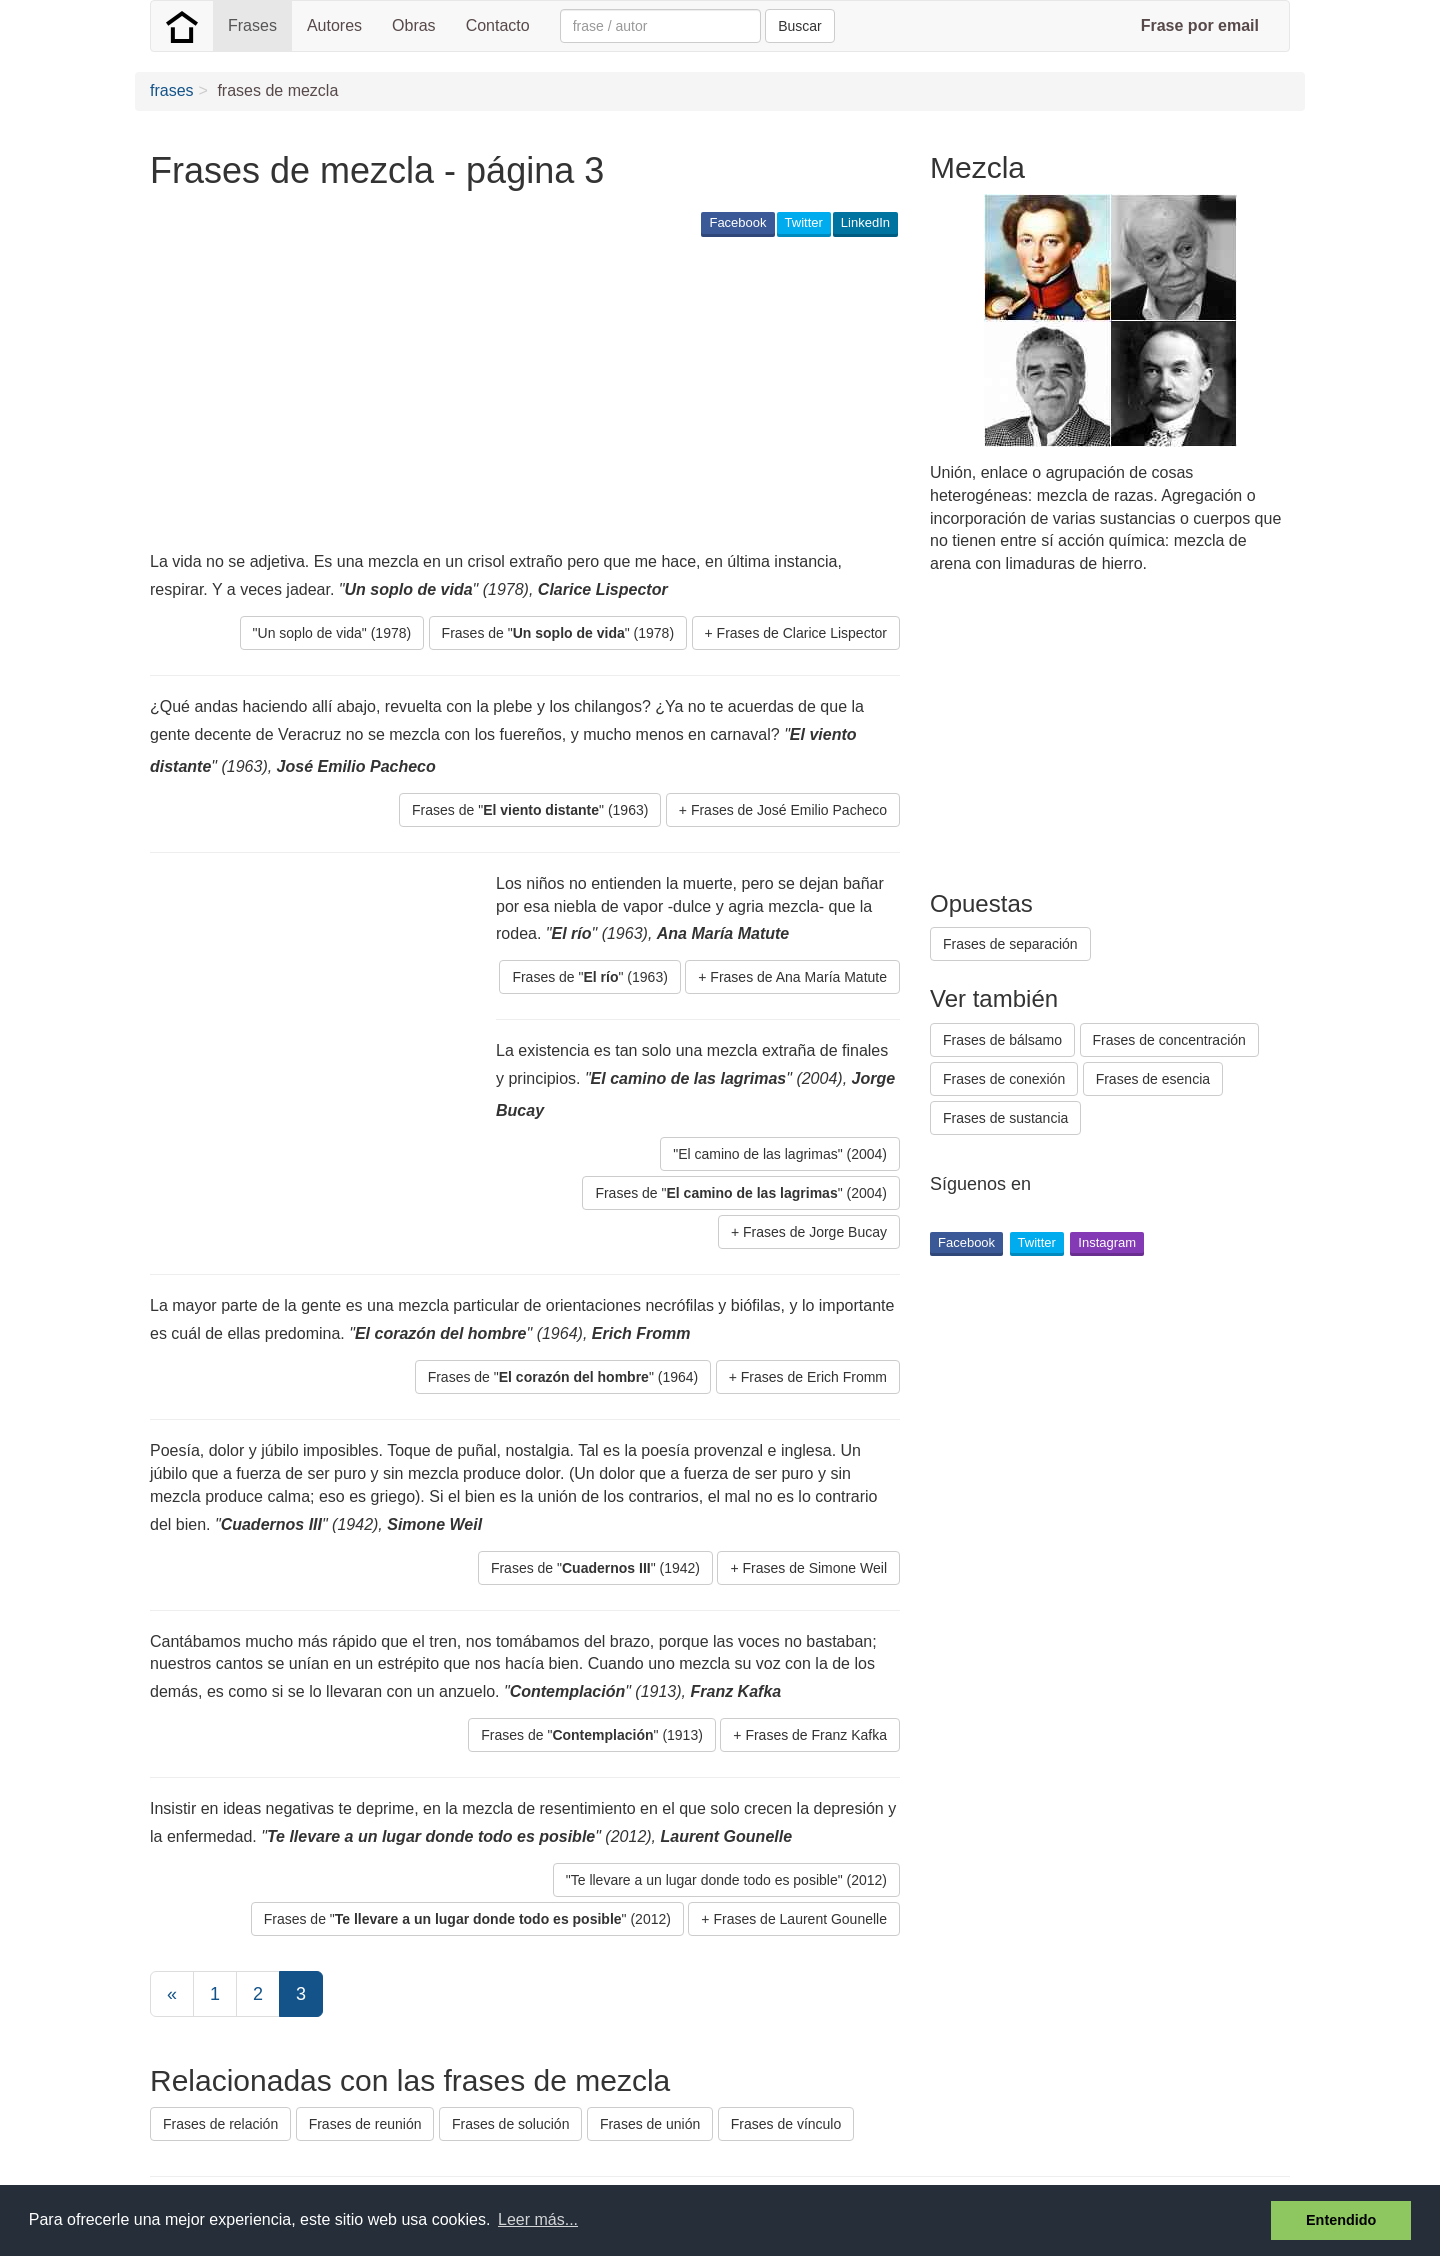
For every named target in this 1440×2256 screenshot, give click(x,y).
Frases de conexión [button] (1004, 1079)
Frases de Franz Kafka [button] (816, 1735)
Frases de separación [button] (1010, 944)
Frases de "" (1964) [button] (563, 1377)
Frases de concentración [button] (1169, 1040)
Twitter (804, 222)
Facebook (737, 222)
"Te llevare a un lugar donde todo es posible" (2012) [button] (726, 1880)
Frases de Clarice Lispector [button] (802, 633)
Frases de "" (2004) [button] (741, 1193)
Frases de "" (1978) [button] (558, 633)
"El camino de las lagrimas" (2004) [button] (780, 1154)
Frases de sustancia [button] (1005, 1118)
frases (172, 90)
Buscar (800, 26)
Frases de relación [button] (220, 2124)
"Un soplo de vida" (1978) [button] (332, 633)
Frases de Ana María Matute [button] (798, 977)
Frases (252, 25)
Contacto (498, 25)
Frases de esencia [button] (1153, 1079)
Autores (334, 25)
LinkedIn (865, 222)
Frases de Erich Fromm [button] (814, 1377)
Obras (414, 25)
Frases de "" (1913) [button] (592, 1735)
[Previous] (172, 1994)
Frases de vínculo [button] (786, 2124)
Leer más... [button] (538, 2219)
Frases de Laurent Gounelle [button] (800, 1919)
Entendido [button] (1341, 2220)
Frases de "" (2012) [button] (467, 1919)
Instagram (1107, 1242)
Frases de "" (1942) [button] (595, 1568)
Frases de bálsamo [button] (1002, 1040)
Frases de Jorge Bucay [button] (815, 1232)
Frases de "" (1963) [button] (530, 810)
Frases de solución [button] (511, 2124)
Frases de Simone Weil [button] (815, 1568)
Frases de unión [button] (650, 2124)
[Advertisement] (514, 396)
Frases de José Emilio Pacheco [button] (789, 810)
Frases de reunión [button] (365, 2124)
